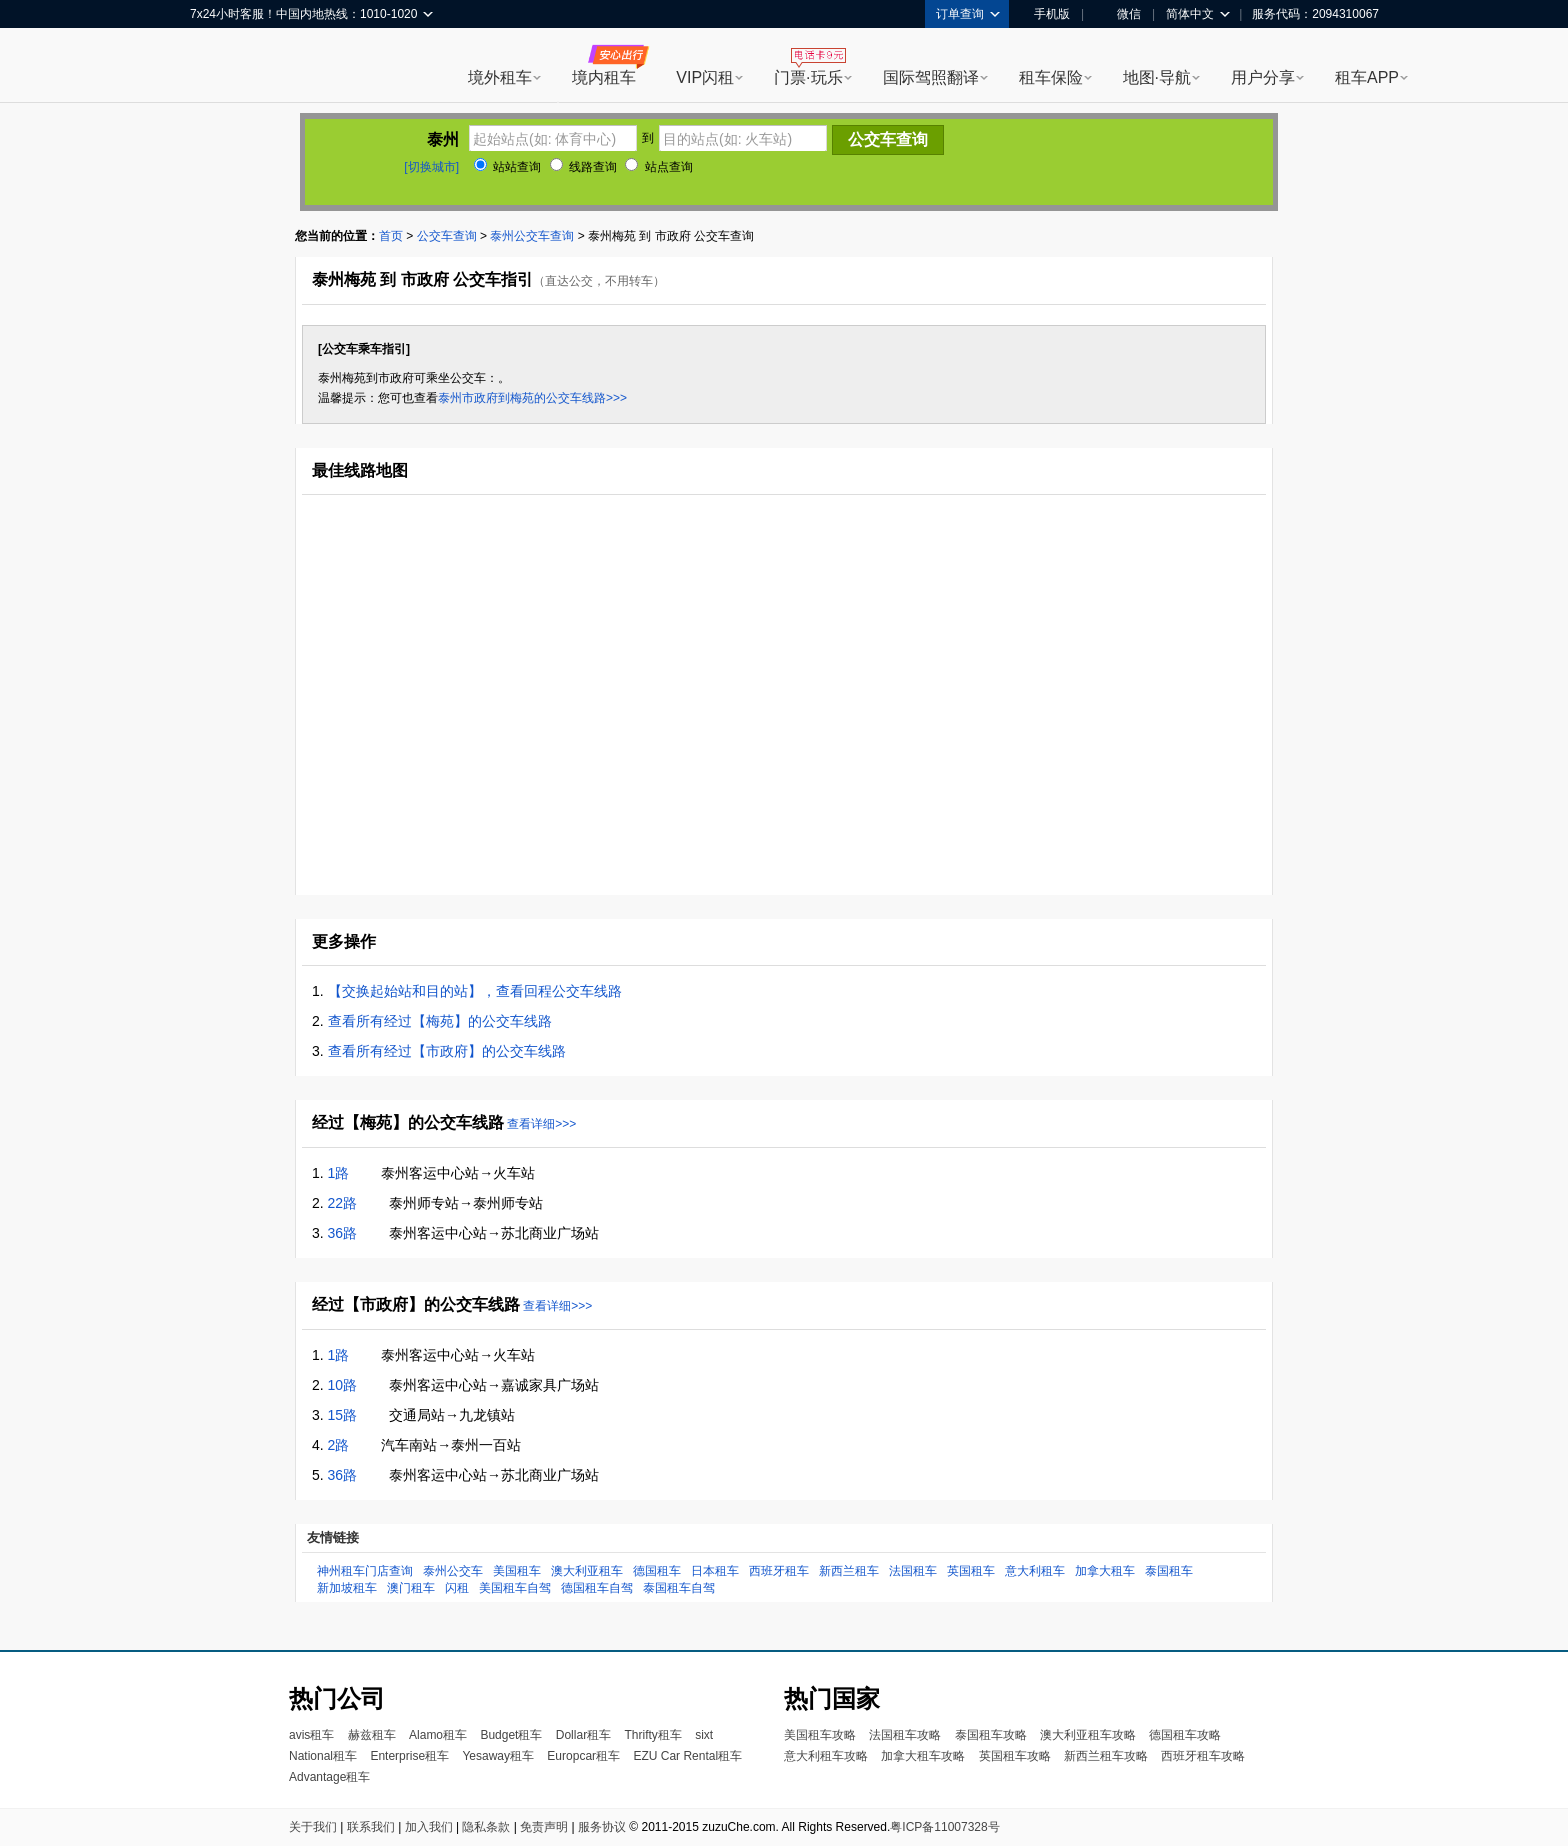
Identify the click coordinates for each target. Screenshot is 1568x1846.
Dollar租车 (583, 1735)
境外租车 (500, 77)
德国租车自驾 (597, 1588)
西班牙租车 (779, 1571)
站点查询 (658, 167)
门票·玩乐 (808, 77)
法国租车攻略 (905, 1735)
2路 (339, 1445)
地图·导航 (1157, 77)
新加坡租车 (347, 1588)
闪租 (457, 1588)
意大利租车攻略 (826, 1756)
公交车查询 (447, 236)
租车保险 (1051, 77)
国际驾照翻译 (931, 77)
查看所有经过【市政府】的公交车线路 (447, 1051)
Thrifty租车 (652, 1735)
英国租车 (971, 1571)
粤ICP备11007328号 (944, 1827)
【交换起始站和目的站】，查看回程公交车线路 (475, 991)
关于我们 (313, 1827)
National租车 (323, 1756)
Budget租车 (511, 1735)
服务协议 (602, 1827)
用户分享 (1263, 77)
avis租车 (311, 1735)
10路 (343, 1385)
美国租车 (517, 1571)
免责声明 (544, 1827)
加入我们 (429, 1827)
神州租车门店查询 (365, 1571)
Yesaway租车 (498, 1756)
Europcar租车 (583, 1756)
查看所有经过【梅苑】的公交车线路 (440, 1021)
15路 (343, 1415)
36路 (343, 1233)
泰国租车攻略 (991, 1735)
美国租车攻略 (820, 1735)
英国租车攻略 (1015, 1756)
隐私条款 (486, 1827)
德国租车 (657, 1571)
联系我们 (371, 1827)
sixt (704, 1735)
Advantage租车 (329, 1777)
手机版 (1045, 14)
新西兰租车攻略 (1106, 1756)
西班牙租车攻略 (1203, 1756)
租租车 (215, 67)
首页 (391, 236)
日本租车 (715, 1571)
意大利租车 (1035, 1571)
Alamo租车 (438, 1735)
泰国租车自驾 (679, 1588)
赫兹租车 (372, 1735)
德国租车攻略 (1185, 1735)
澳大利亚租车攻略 (1088, 1735)
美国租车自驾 (515, 1588)
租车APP (1367, 77)
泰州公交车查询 (532, 236)
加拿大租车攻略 (923, 1756)
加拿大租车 (1105, 1571)
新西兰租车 (849, 1571)
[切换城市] (431, 167)
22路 (343, 1203)
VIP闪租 (705, 77)
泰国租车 (1169, 1571)
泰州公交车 (453, 1571)
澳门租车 (411, 1588)
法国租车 (913, 1571)
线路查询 (583, 167)
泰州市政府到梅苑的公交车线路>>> (532, 398)
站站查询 (507, 167)
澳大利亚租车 (587, 1571)
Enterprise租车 (409, 1756)
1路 (339, 1173)
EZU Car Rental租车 (687, 1756)
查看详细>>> (541, 1124)
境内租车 (604, 77)
